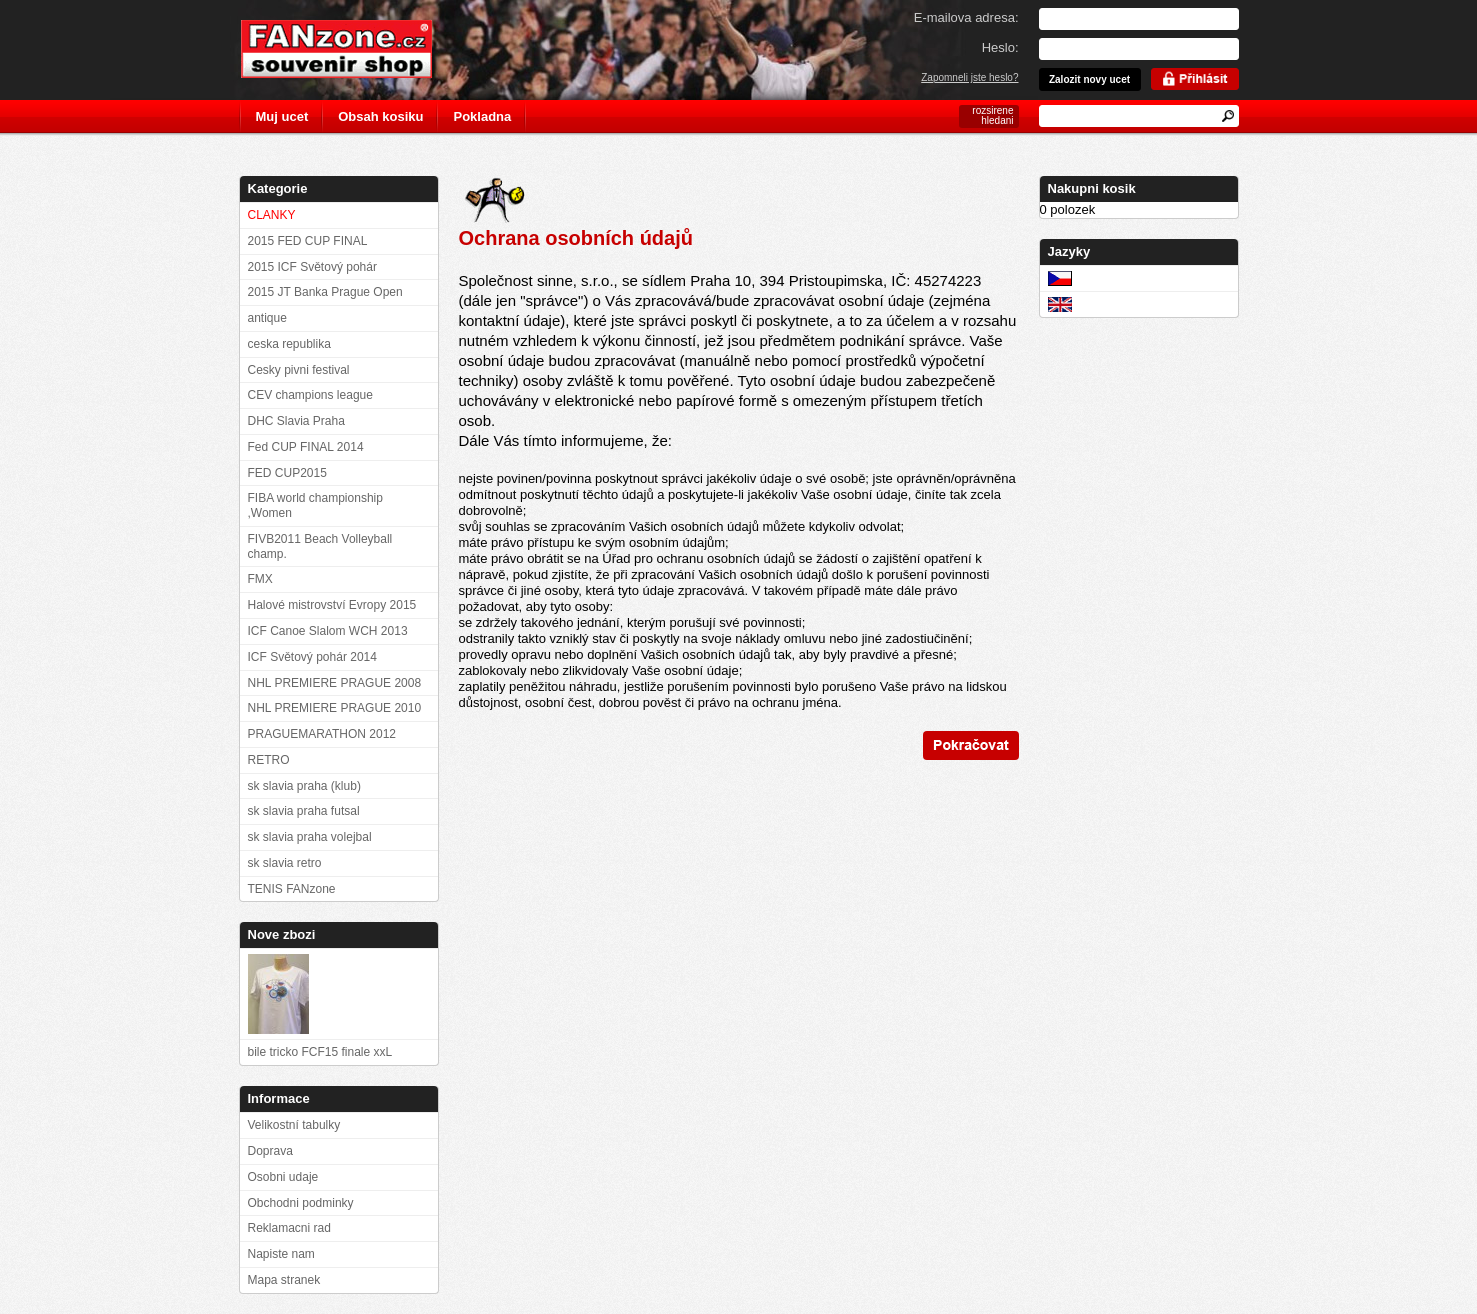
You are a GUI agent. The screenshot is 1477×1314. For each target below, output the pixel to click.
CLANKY (272, 215)
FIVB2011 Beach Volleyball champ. (320, 546)
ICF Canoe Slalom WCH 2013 (328, 631)
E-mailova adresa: (966, 17)
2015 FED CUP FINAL (308, 241)
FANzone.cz (351, 49)
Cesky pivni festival (299, 370)
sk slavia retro (285, 863)
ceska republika (289, 344)
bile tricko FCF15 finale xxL (320, 1052)
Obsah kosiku (380, 116)
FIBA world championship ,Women (315, 505)
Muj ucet (282, 116)
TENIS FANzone (292, 889)
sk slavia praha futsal (304, 811)
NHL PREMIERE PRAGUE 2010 (335, 708)
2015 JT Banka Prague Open (325, 292)
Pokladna (482, 116)
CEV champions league (310, 395)
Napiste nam (281, 1254)
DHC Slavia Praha (296, 421)
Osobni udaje (283, 1177)
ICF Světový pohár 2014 (312, 657)
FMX (260, 579)
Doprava (270, 1151)
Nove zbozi (282, 934)
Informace (279, 1098)
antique (267, 318)
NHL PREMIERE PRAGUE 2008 (335, 683)
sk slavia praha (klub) (304, 786)
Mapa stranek (284, 1280)
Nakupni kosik (1092, 188)
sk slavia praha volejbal (310, 837)
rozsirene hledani (992, 115)
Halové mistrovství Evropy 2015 (332, 605)
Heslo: (1000, 47)
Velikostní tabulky (294, 1125)
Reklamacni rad (289, 1228)
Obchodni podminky (301, 1203)
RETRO (269, 760)
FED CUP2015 (287, 473)
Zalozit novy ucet (1089, 79)
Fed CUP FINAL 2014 (306, 447)
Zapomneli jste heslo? (969, 77)
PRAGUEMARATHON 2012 (322, 734)
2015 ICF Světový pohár (312, 267)
